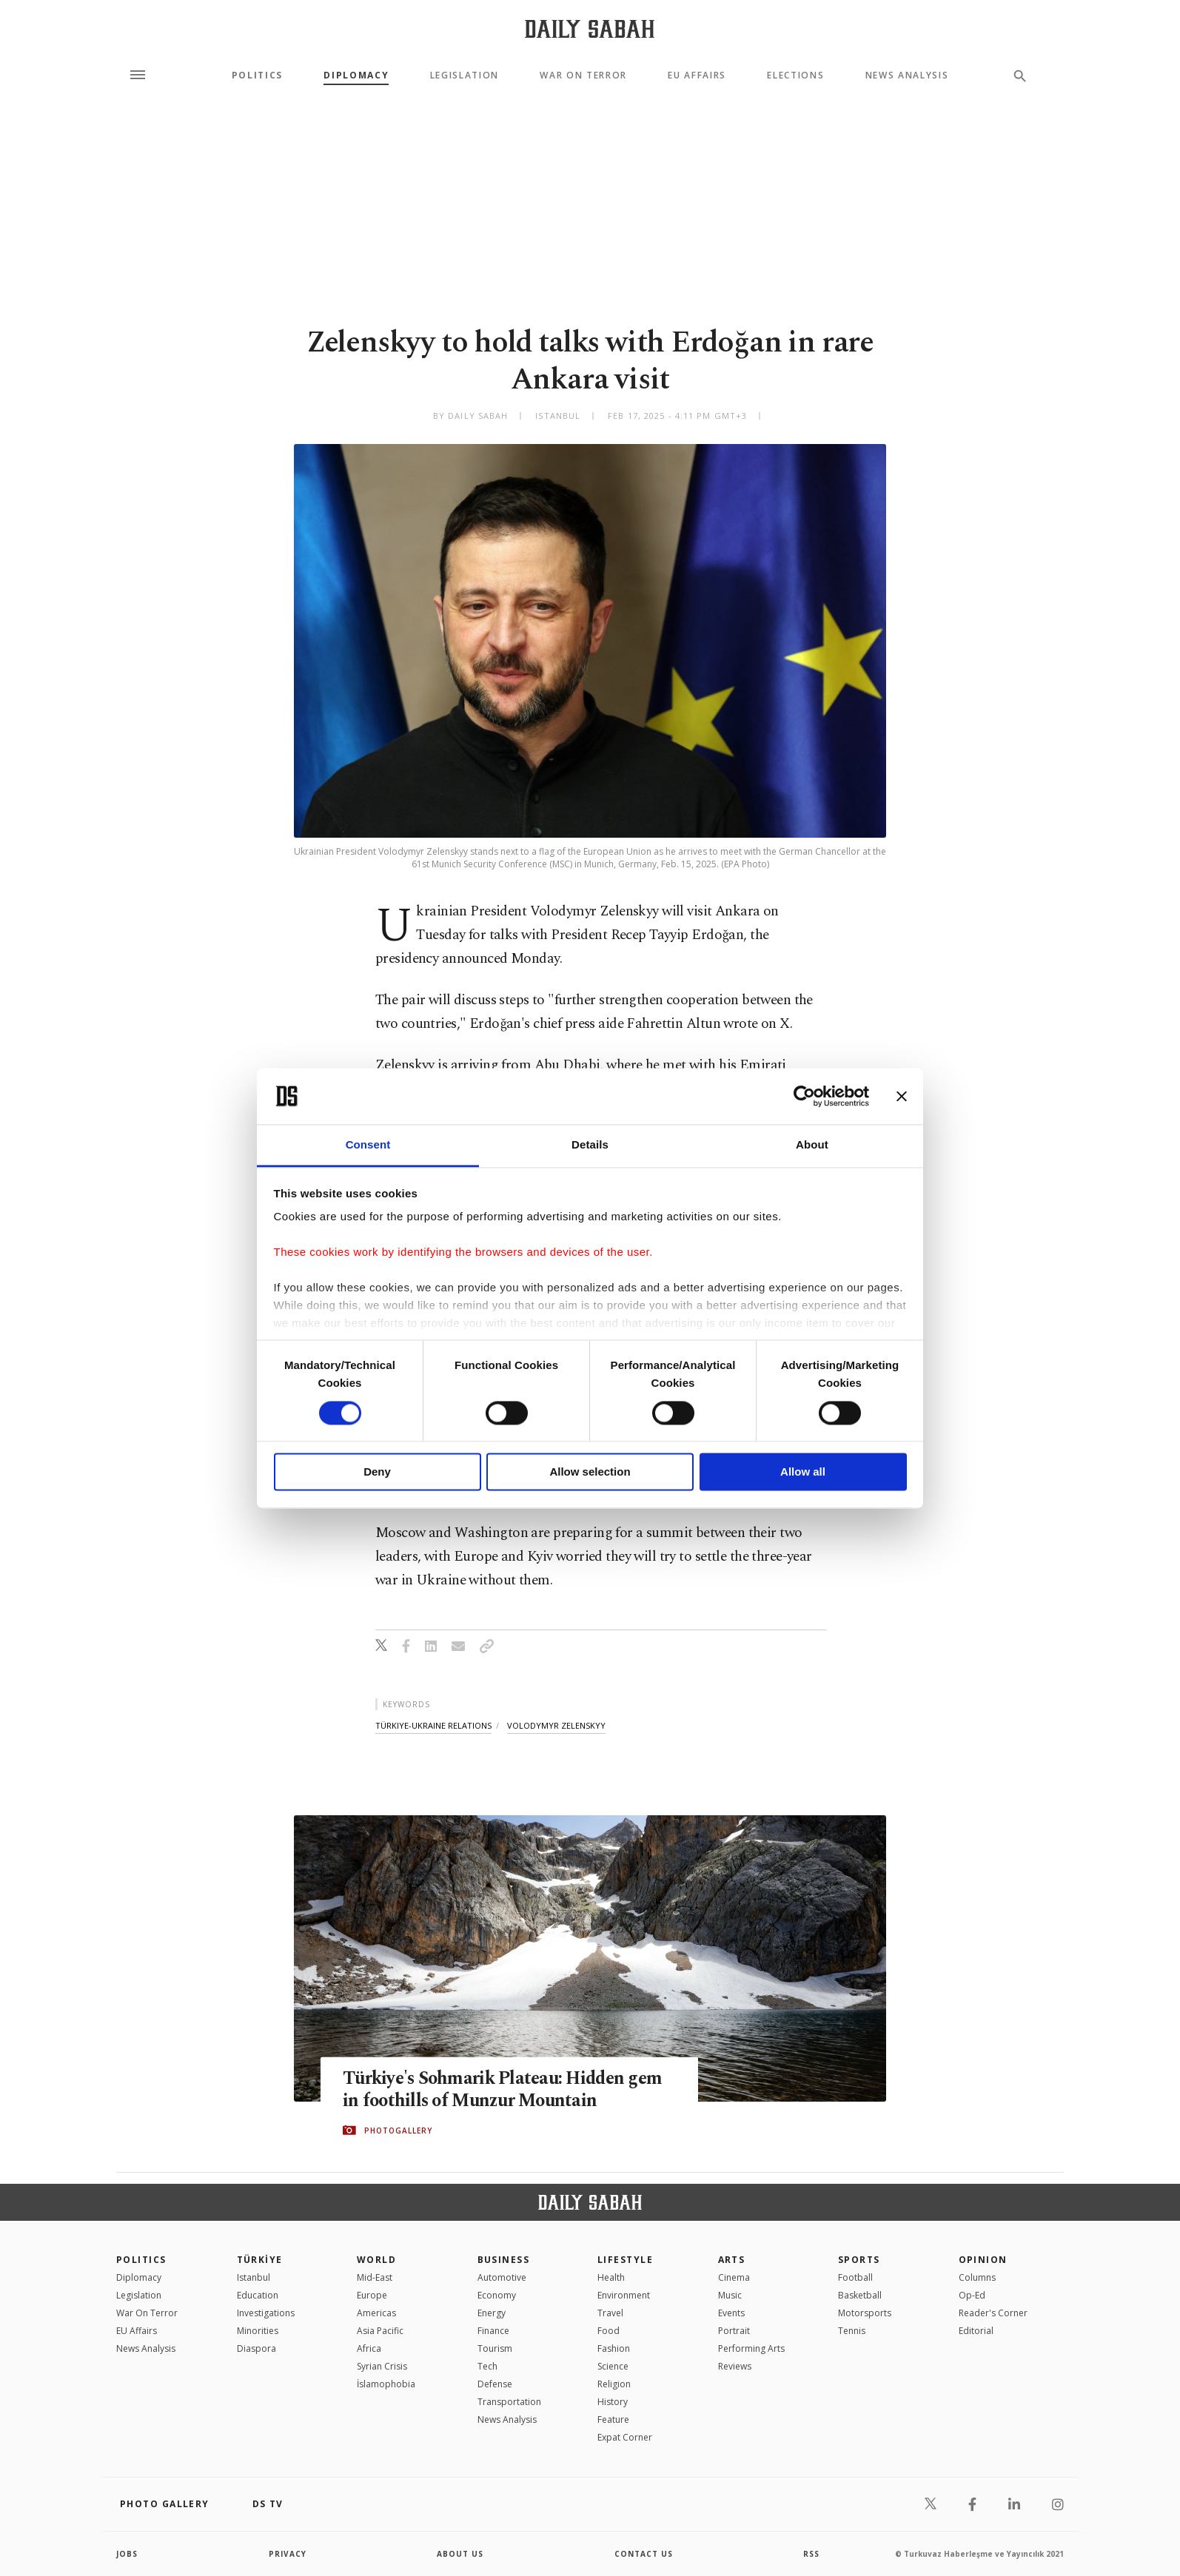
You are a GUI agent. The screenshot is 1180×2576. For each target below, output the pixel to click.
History (612, 2401)
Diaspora (256, 2348)
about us (460, 2554)
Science (612, 2366)
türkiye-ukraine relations (433, 1725)
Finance (493, 2330)
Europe (372, 2295)
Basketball (860, 2295)
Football (855, 2277)
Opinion (983, 2259)
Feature (613, 2419)
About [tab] (812, 1145)
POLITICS (141, 2259)
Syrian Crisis (382, 2366)
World (376, 2259)
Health (611, 2277)
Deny (377, 1472)
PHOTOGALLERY (398, 2130)
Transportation (509, 2401)
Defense (494, 2384)
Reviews (734, 2366)
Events (731, 2313)
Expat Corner (624, 2437)
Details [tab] (590, 1145)
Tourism (494, 2348)
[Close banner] (901, 1096)
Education (257, 2295)
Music (730, 2295)
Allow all (802, 1472)
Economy (496, 2295)
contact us (643, 2554)
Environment (623, 2295)
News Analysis (907, 75)
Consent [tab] (368, 1145)
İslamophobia (386, 2384)
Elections (795, 75)
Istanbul (253, 2277)
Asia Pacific (380, 2330)
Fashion (613, 2348)
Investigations (266, 2313)
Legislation (464, 75)
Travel (610, 2313)
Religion (614, 2384)
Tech (487, 2366)
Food (608, 2330)
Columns (977, 2277)
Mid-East (374, 2277)
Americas (376, 2313)
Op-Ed (972, 2295)
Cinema (734, 2277)
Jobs (127, 2554)
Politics (257, 75)
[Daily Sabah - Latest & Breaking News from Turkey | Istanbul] (589, 28)
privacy (287, 2554)
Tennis (851, 2330)
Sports (859, 2259)
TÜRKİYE (260, 2259)
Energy (491, 2313)
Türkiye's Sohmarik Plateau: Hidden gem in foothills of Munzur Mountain (508, 2090)
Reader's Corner (993, 2313)
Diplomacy (356, 75)
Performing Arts (751, 2348)
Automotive (501, 2277)
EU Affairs (697, 75)
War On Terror (583, 75)
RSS (811, 2554)
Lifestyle (625, 2259)
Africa (369, 2348)
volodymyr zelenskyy (556, 1725)
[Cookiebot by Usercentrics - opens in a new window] (804, 1096)
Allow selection (589, 1472)
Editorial (976, 2330)
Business (503, 2259)
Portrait (734, 2330)
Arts (731, 2259)
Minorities (257, 2330)
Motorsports (864, 2313)
